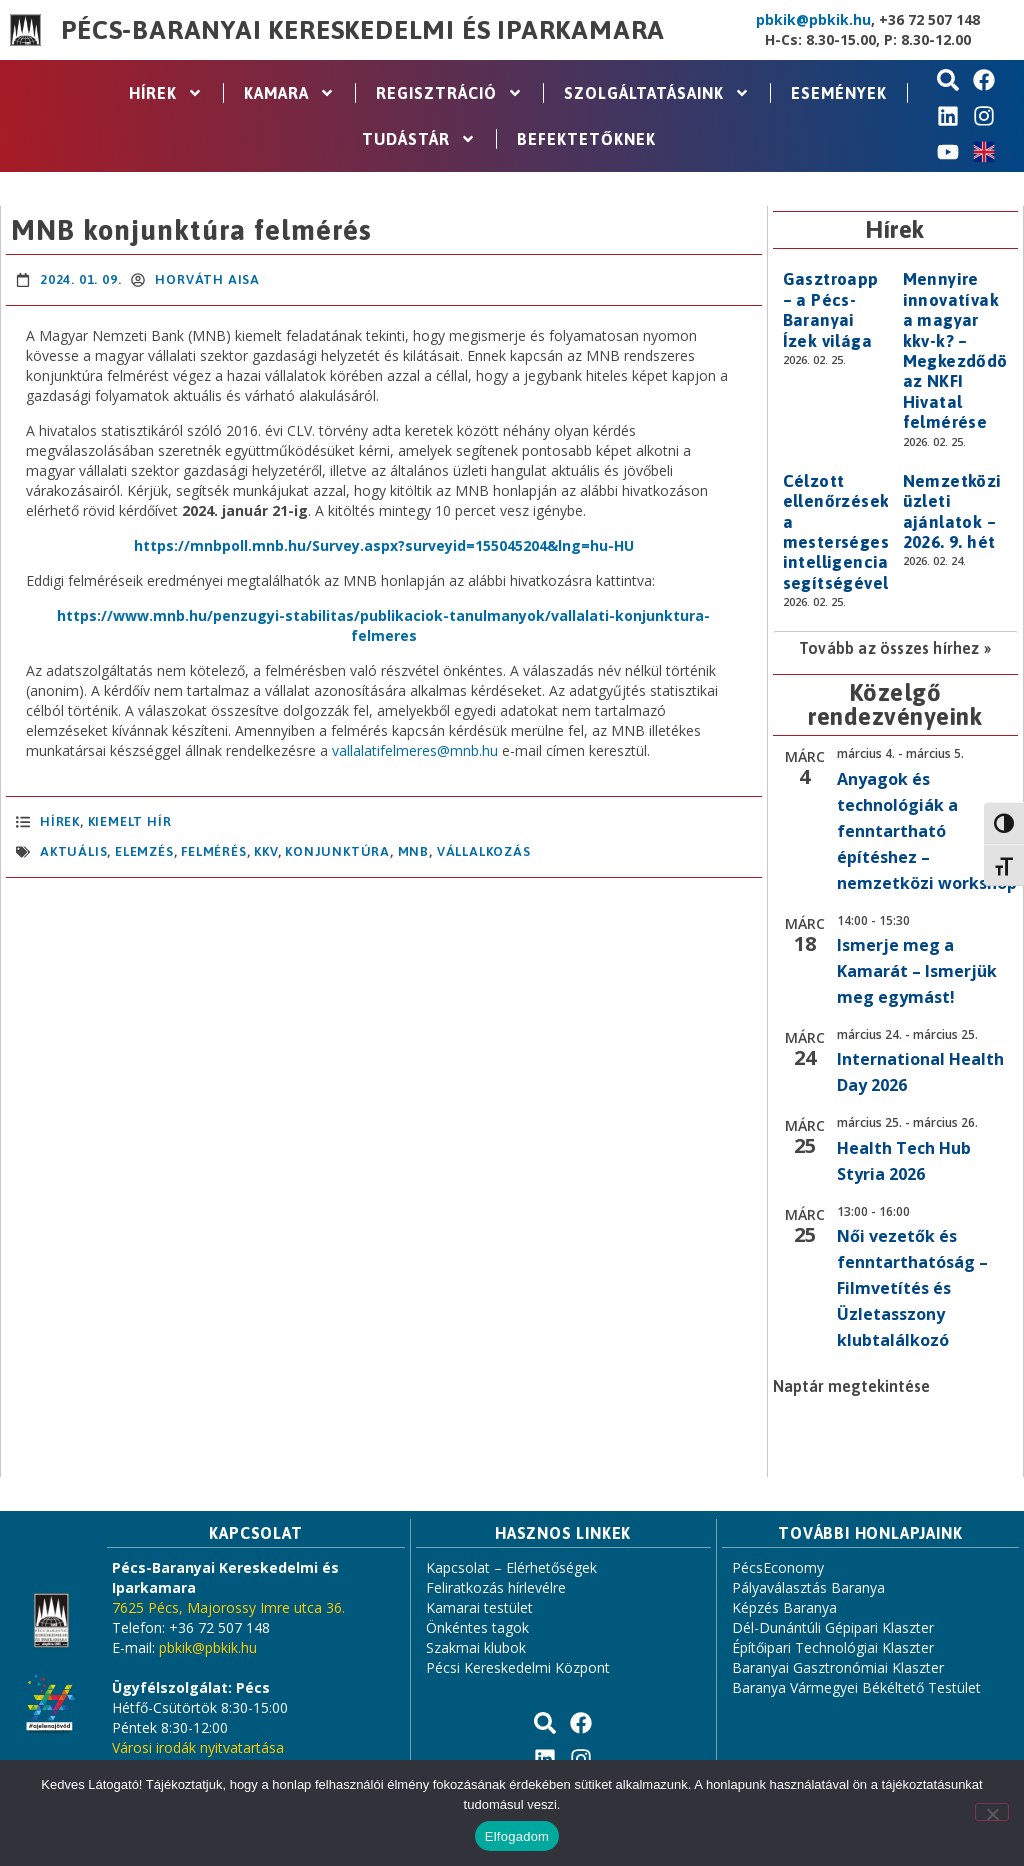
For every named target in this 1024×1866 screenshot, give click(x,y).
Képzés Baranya (784, 1607)
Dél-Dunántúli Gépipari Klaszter (833, 1627)
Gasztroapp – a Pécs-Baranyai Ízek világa (831, 309)
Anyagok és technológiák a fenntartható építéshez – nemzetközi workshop (927, 831)
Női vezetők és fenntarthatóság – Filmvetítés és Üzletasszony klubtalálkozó (912, 1288)
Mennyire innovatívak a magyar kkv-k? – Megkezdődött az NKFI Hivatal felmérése (963, 350)
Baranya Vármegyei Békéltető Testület (856, 1687)
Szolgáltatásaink (657, 93)
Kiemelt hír (130, 821)
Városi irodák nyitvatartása (198, 1747)
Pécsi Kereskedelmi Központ (518, 1667)
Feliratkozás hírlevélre (496, 1587)
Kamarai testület (479, 1607)
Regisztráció (449, 93)
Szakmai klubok (476, 1647)
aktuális (73, 851)
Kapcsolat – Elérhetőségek (511, 1567)
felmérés (213, 851)
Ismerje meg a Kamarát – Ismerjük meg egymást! (917, 971)
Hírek (166, 93)
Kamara (289, 93)
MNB (413, 851)
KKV (265, 851)
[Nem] (992, 1812)
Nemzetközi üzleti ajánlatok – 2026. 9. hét (952, 511)
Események (839, 93)
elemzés (144, 851)
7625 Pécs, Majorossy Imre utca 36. (228, 1607)
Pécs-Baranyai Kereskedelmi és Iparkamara (363, 30)
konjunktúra (337, 851)
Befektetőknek (586, 139)
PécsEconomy (778, 1567)
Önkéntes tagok (477, 1627)
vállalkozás (484, 851)
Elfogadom (517, 1836)
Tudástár (419, 139)
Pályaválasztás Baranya (808, 1587)
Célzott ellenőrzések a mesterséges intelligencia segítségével (836, 532)
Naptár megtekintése (851, 1386)
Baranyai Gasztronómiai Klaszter (838, 1667)
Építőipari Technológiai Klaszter (833, 1647)
